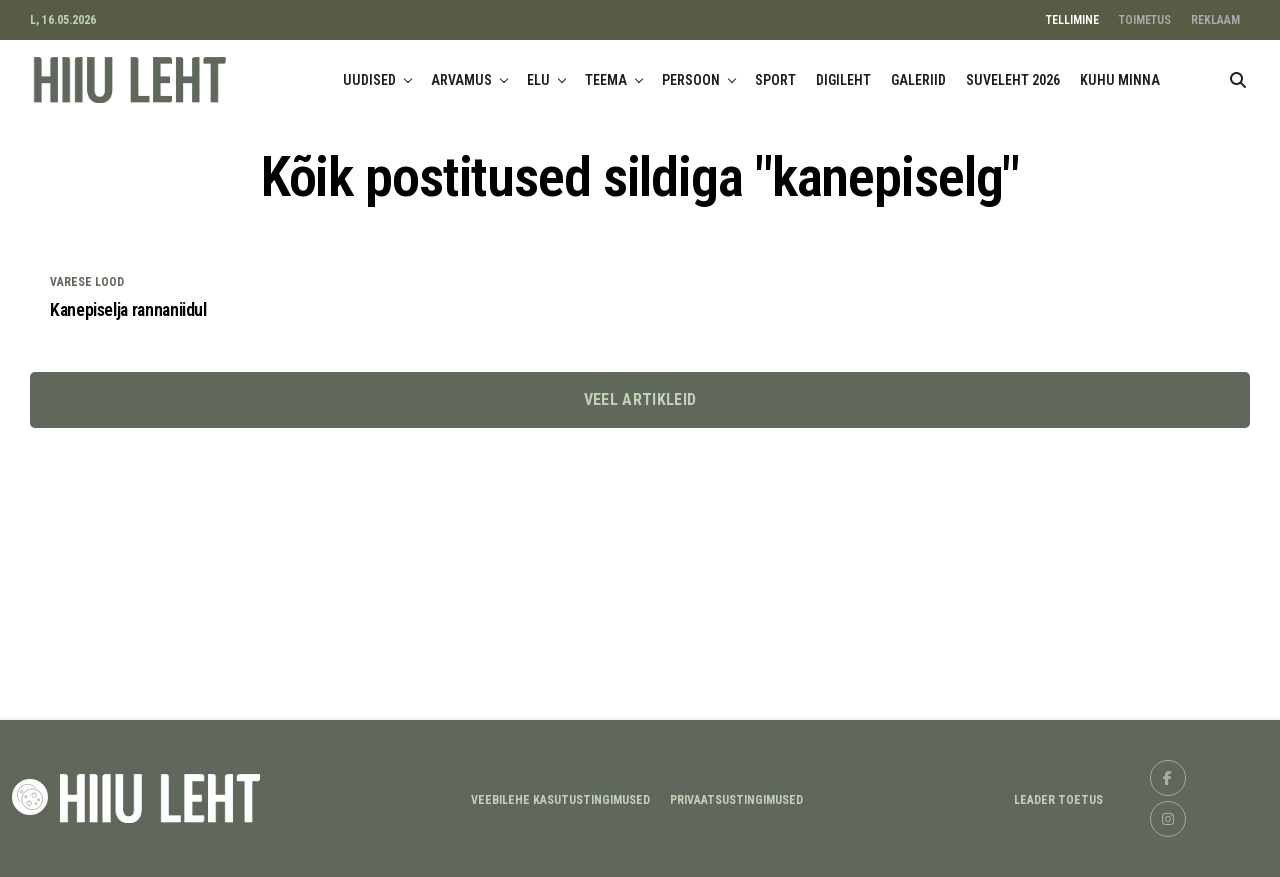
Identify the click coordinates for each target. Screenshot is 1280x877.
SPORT (775, 80)
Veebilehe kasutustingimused (560, 800)
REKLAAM (1215, 20)
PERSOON (691, 80)
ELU (538, 80)
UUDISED (369, 80)
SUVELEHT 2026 (1013, 80)
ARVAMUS (461, 80)
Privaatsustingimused (736, 800)
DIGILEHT (843, 80)
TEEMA (606, 80)
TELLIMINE (1072, 20)
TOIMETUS (1145, 20)
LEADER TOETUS (1058, 800)
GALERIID (918, 80)
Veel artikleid (640, 399)
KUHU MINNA (1120, 80)
